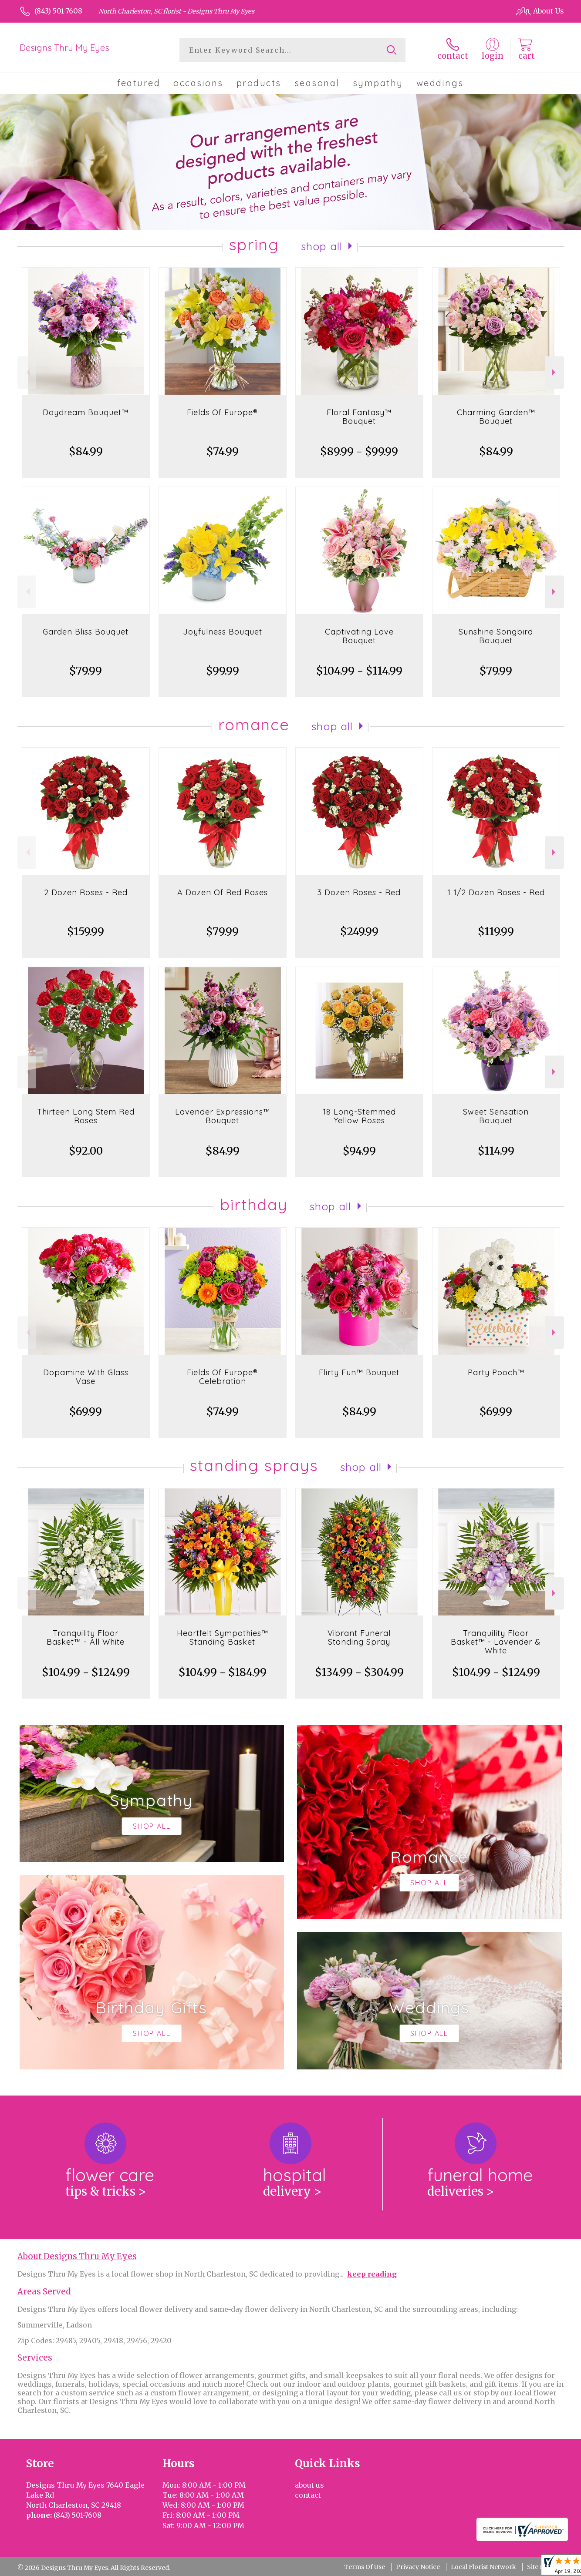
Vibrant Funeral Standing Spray (359, 1637)
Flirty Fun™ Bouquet (359, 1372)
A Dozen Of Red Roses (222, 892)
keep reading (372, 2274)
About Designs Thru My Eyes (77, 2256)
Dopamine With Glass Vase (85, 1376)
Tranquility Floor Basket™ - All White (86, 1637)
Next (554, 372)
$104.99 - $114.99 (359, 671)
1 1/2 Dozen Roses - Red (496, 892)
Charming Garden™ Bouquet (496, 416)
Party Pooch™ (496, 1372)
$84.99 (86, 451)
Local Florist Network (483, 2567)
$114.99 (496, 1151)
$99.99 (222, 671)
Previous (26, 372)
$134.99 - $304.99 (359, 1672)
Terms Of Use (364, 2567)
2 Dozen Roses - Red (86, 892)
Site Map (540, 2567)
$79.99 (85, 671)
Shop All (322, 246)
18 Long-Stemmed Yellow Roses (359, 1116)
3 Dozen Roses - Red (359, 892)
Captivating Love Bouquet (359, 636)
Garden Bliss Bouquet (85, 632)
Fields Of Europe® (222, 412)
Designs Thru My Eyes (64, 47)
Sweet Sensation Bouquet (496, 1116)
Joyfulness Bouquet (222, 632)
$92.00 (86, 1151)
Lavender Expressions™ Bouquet (222, 1116)
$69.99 (85, 1411)
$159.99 (85, 931)
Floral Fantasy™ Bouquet (359, 416)
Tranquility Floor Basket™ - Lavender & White (496, 1642)
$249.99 (359, 931)
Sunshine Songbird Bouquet (496, 636)
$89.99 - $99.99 (359, 451)
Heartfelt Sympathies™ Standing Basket (222, 1637)
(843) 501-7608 (58, 11)
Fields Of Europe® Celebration (222, 1376)
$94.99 (359, 1151)
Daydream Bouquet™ (85, 412)
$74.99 (222, 451)
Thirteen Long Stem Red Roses (86, 1116)
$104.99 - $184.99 (223, 1672)
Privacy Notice (418, 2567)
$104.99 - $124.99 (86, 1672)
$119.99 (496, 931)
